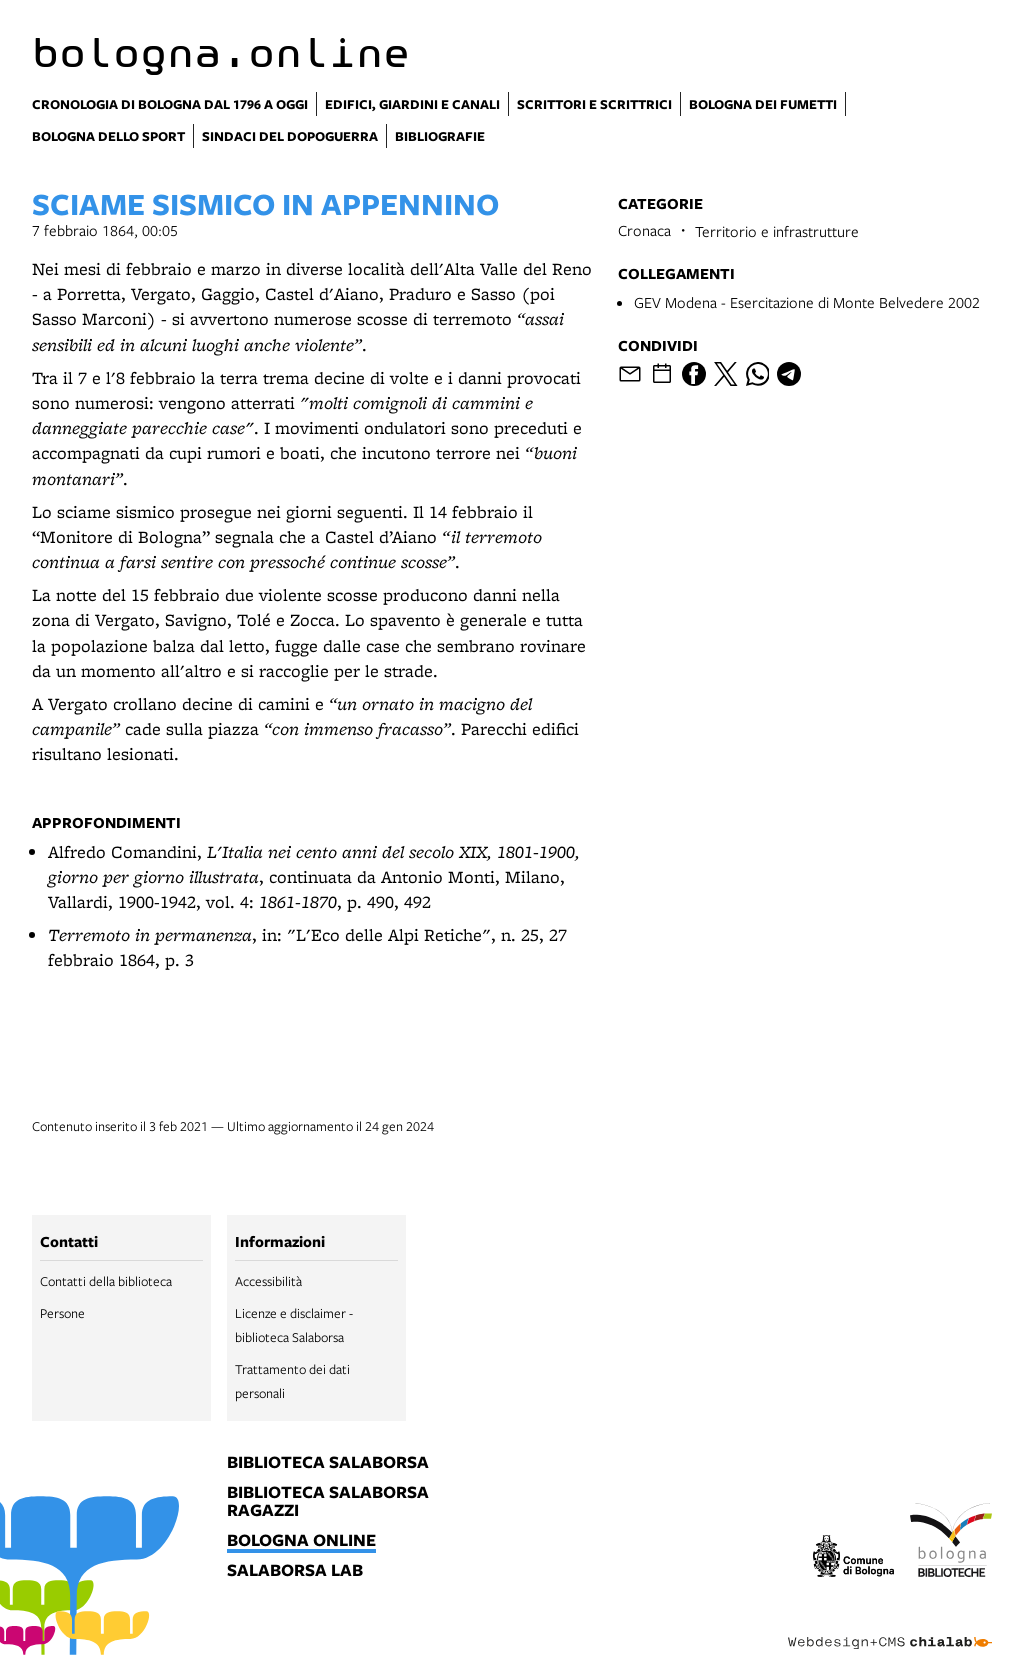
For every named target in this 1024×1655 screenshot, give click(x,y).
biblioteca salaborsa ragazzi (328, 1502)
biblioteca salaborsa (328, 1463)
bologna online (301, 1541)
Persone (62, 1313)
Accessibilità (268, 1281)
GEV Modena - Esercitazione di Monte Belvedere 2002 (807, 302)
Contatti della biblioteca (106, 1281)
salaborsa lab (295, 1571)
